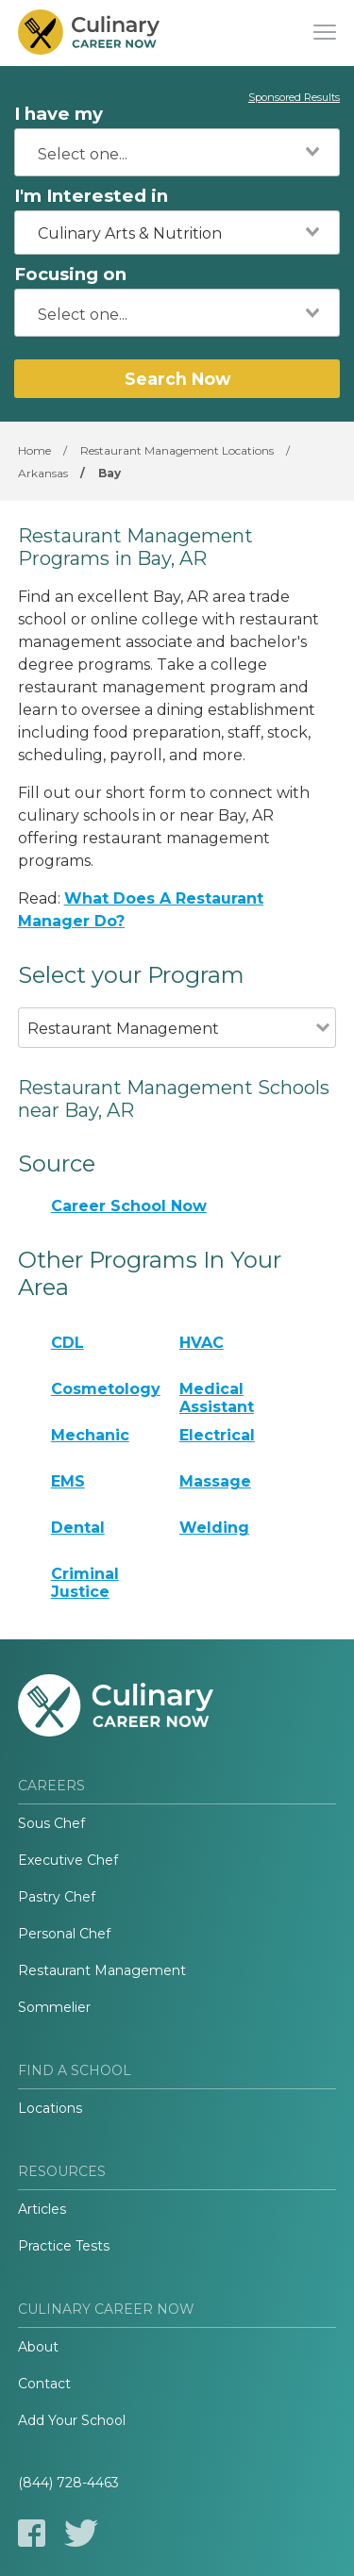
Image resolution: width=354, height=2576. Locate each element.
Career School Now (129, 1206)
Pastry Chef (56, 1896)
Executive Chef (68, 1860)
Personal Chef (64, 1933)
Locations (50, 2108)
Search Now (177, 379)
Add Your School (72, 2420)
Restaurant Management (102, 1970)
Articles (42, 2209)
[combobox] (177, 152)
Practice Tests (64, 2245)
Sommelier (54, 2007)
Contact (44, 2383)
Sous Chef (51, 1823)
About (38, 2346)
